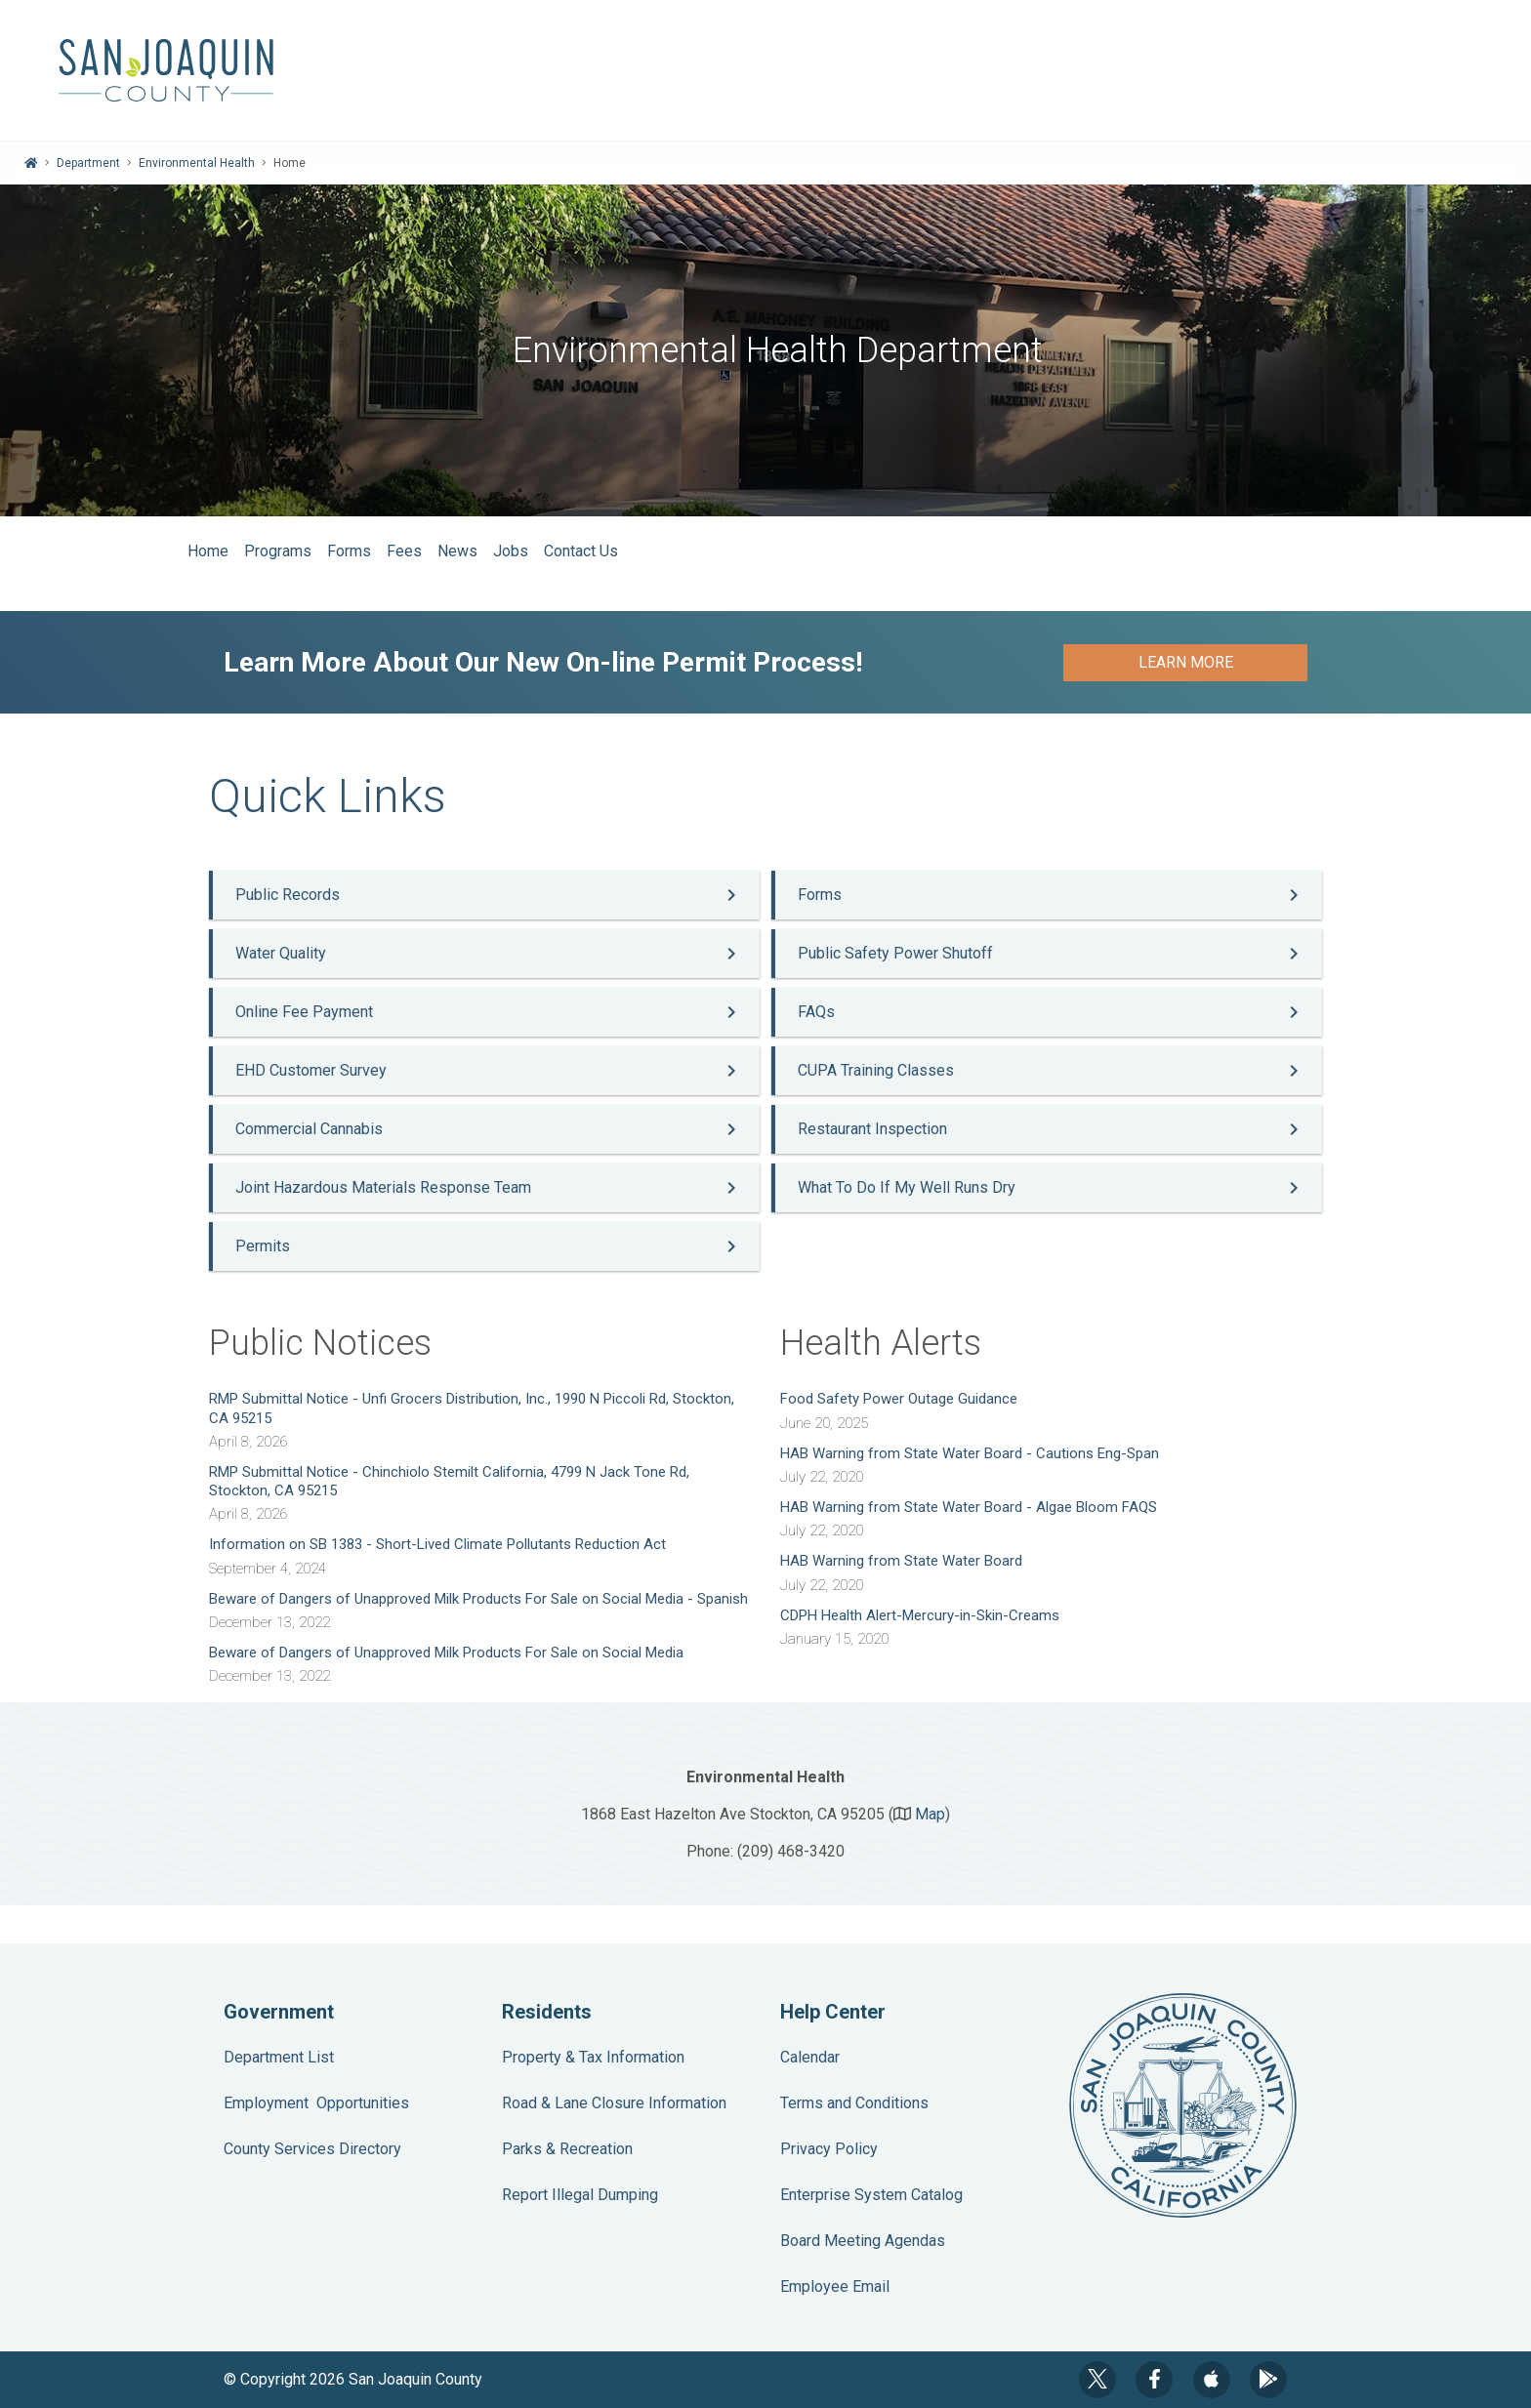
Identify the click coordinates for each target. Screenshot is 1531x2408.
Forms (349, 551)
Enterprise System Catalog (871, 2194)
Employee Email (835, 2286)
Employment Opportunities (316, 2103)
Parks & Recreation (567, 2149)
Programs (277, 551)
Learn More (1185, 662)
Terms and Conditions (854, 2103)
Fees (404, 551)
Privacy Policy (829, 2149)
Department (88, 163)
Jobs (510, 551)
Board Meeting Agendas (862, 2240)
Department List (279, 2057)
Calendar (810, 2057)
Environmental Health (197, 163)
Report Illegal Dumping (580, 2194)
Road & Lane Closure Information (614, 2103)
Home (207, 551)
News (457, 551)
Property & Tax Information (593, 2057)
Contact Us (581, 551)
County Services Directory (312, 2149)
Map (930, 1814)
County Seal (1183, 2105)
